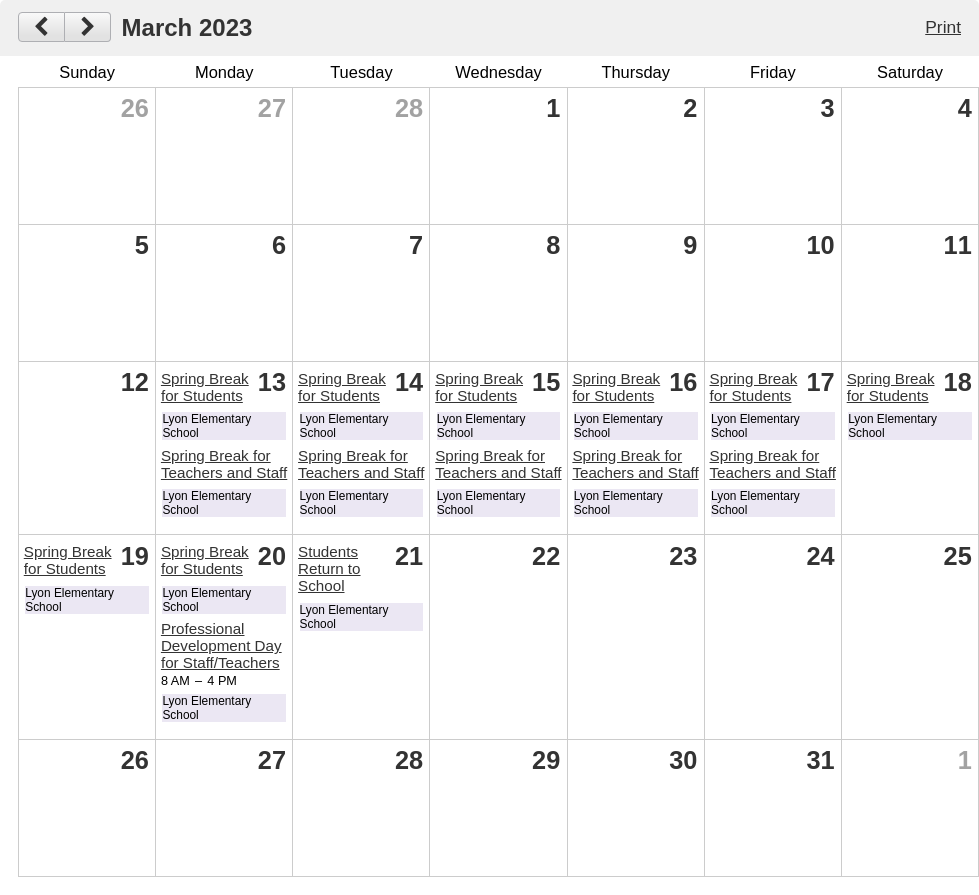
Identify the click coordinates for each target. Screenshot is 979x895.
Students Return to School (329, 568)
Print (943, 27)
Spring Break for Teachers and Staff (224, 464)
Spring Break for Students (205, 387)
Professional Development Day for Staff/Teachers (221, 645)
